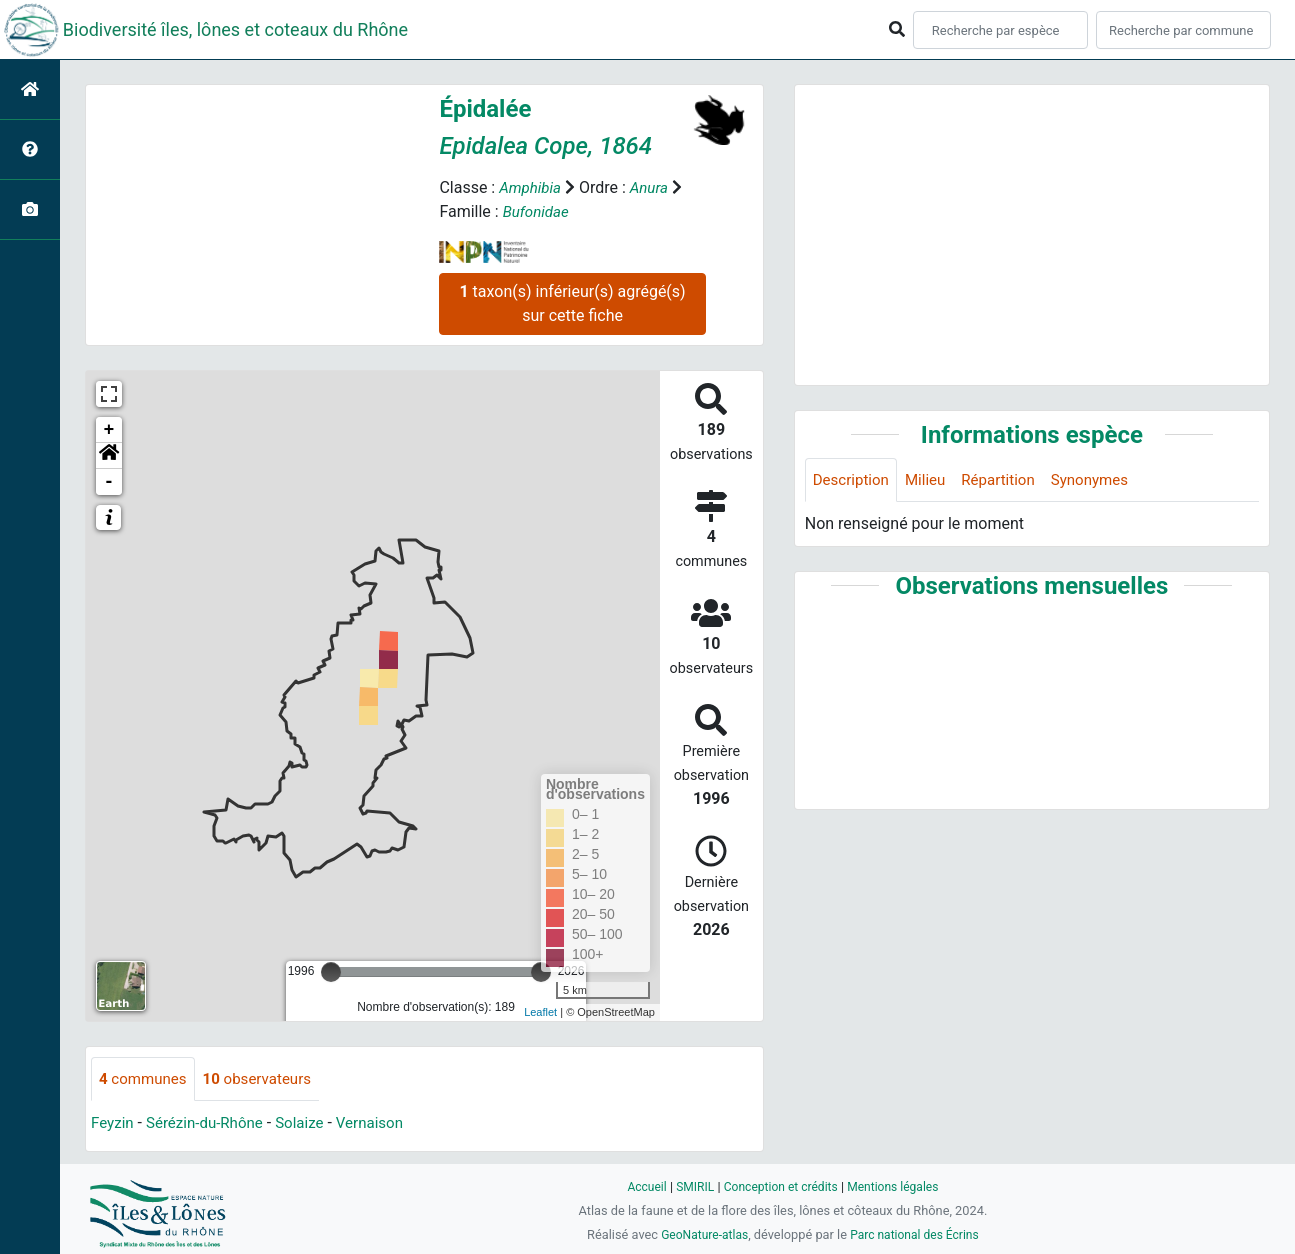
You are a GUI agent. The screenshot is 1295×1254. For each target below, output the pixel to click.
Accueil (639, 1186)
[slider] (331, 972)
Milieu (931, 480)
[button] (109, 456)
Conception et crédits (780, 1186)
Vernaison (384, 1124)
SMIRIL (690, 1186)
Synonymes (1104, 480)
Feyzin (113, 1124)
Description (853, 480)
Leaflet (540, 1012)
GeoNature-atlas (700, 1234)
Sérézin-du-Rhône (211, 1124)
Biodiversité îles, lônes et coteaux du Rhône (235, 29)
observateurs (265, 1079)
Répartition (1008, 480)
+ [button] (109, 430)
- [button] (109, 482)
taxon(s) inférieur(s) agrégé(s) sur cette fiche (572, 303)
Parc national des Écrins (917, 1234)
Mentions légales (898, 1186)
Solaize (310, 1124)
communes (145, 1079)
